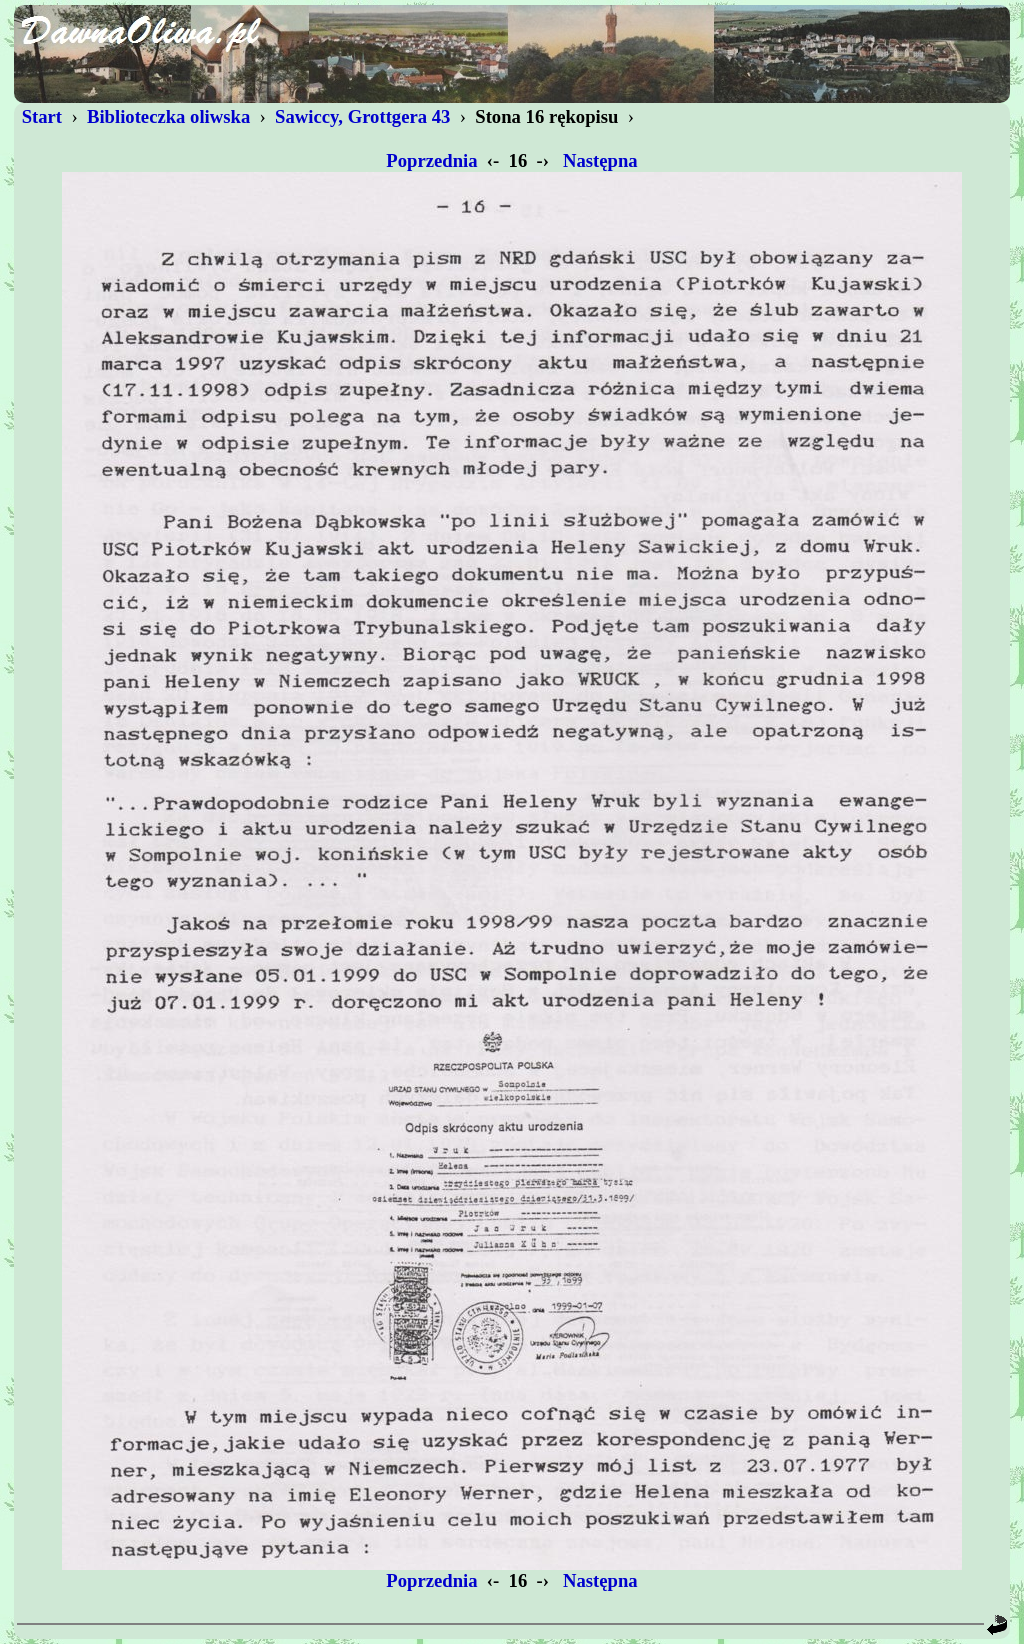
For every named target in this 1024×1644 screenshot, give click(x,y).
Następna (600, 160)
